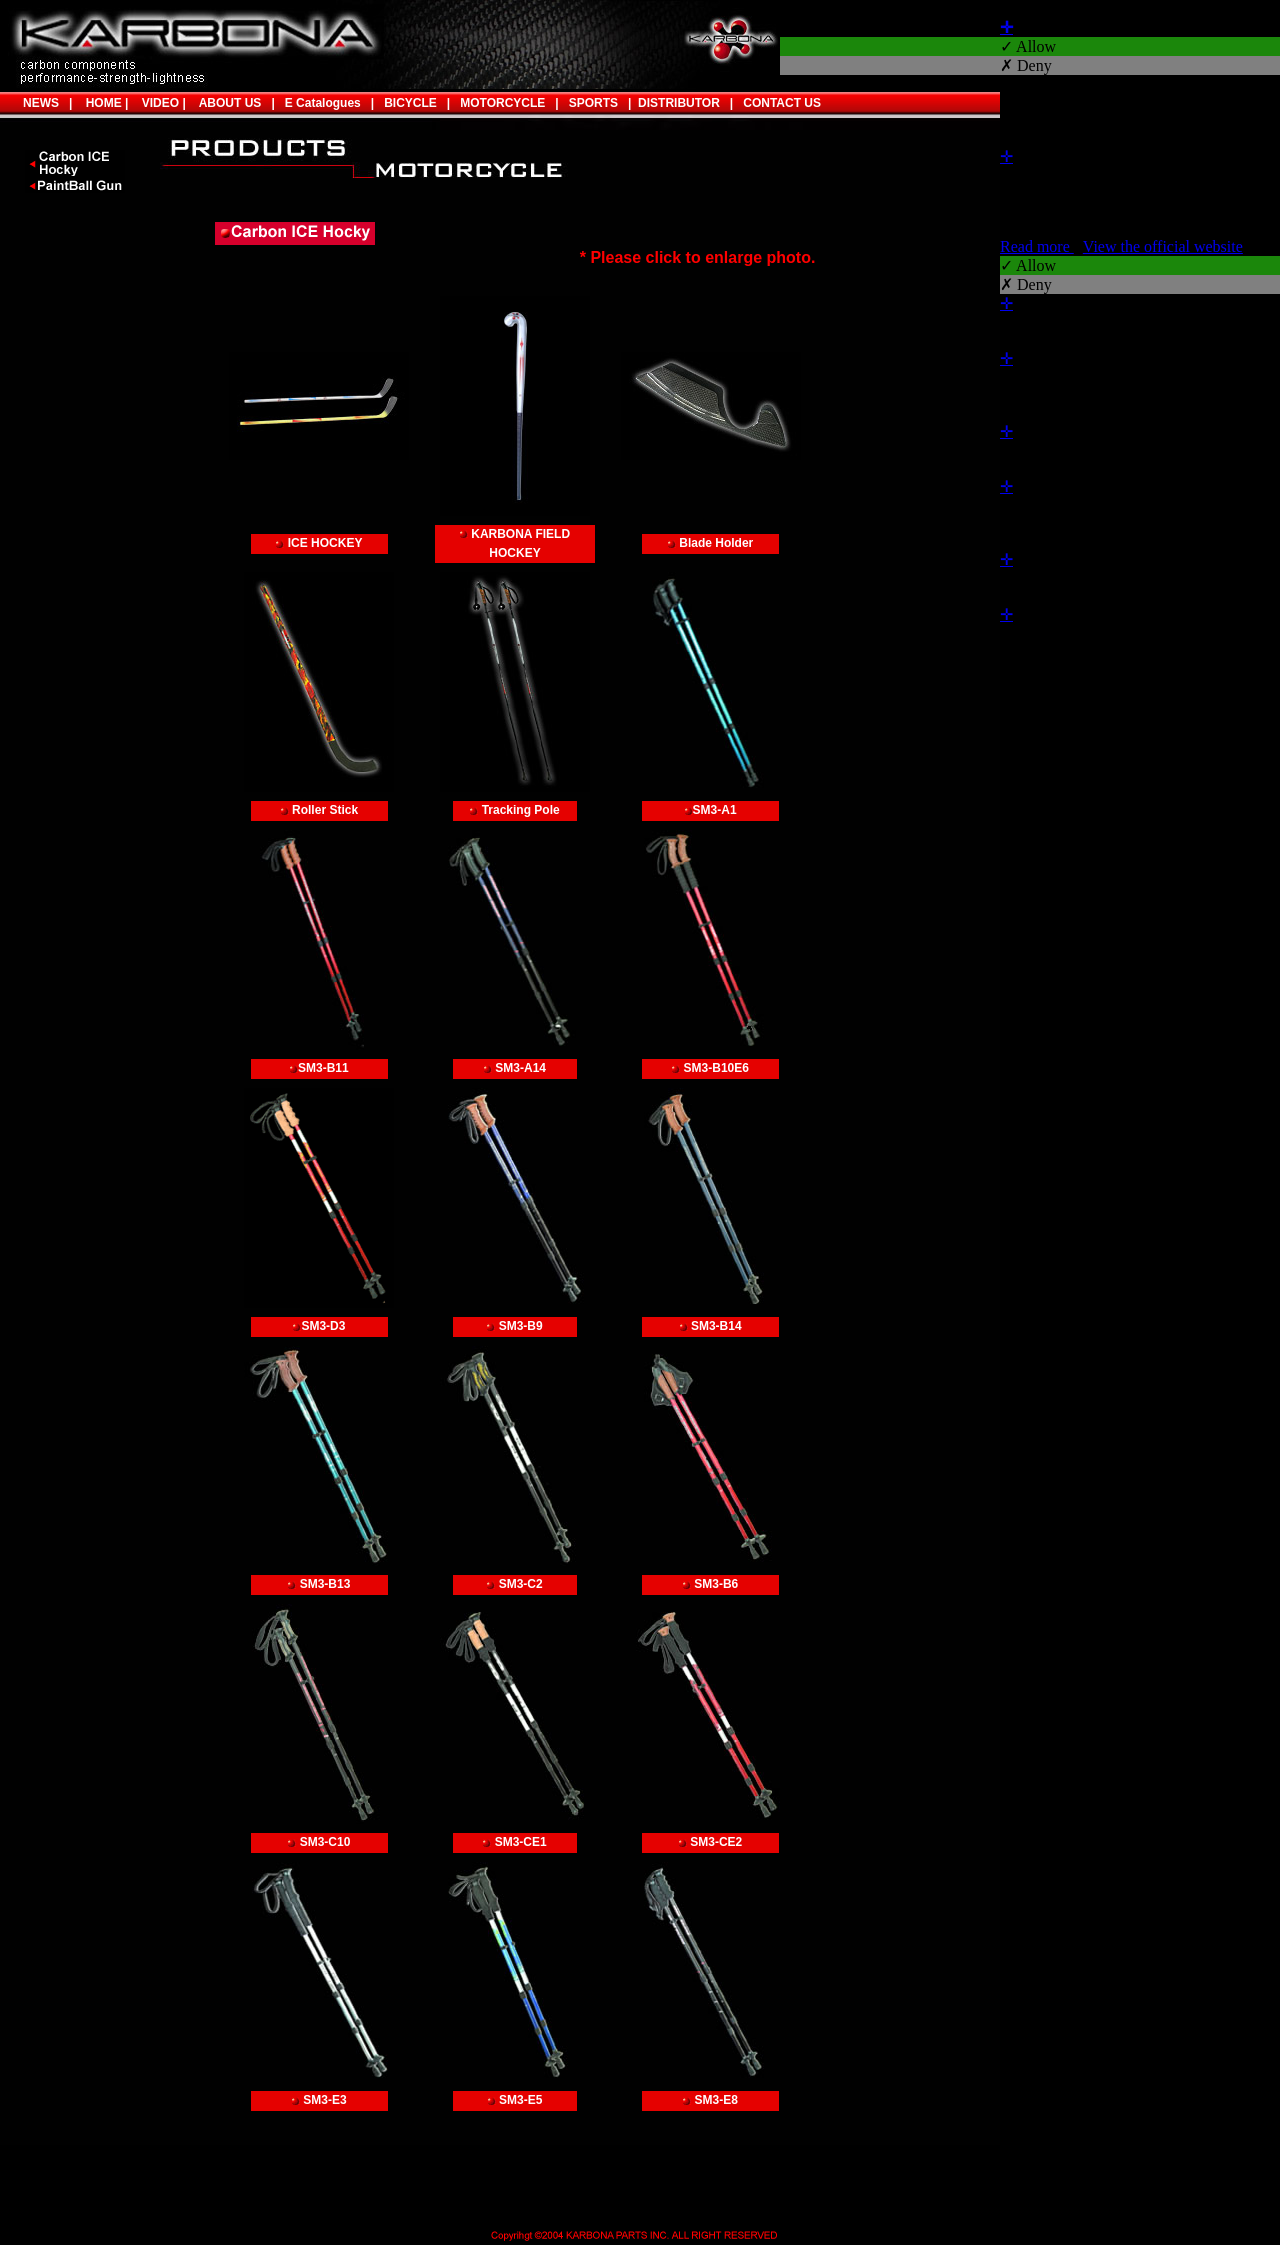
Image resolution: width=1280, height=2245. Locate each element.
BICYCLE (410, 103)
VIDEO (157, 103)
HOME (100, 103)
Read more (1037, 246)
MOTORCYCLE (502, 103)
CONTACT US (782, 103)
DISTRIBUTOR (675, 103)
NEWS (41, 103)
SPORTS (588, 103)
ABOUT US (230, 103)
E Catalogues (323, 103)
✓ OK (1251, 707)
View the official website (1163, 246)
